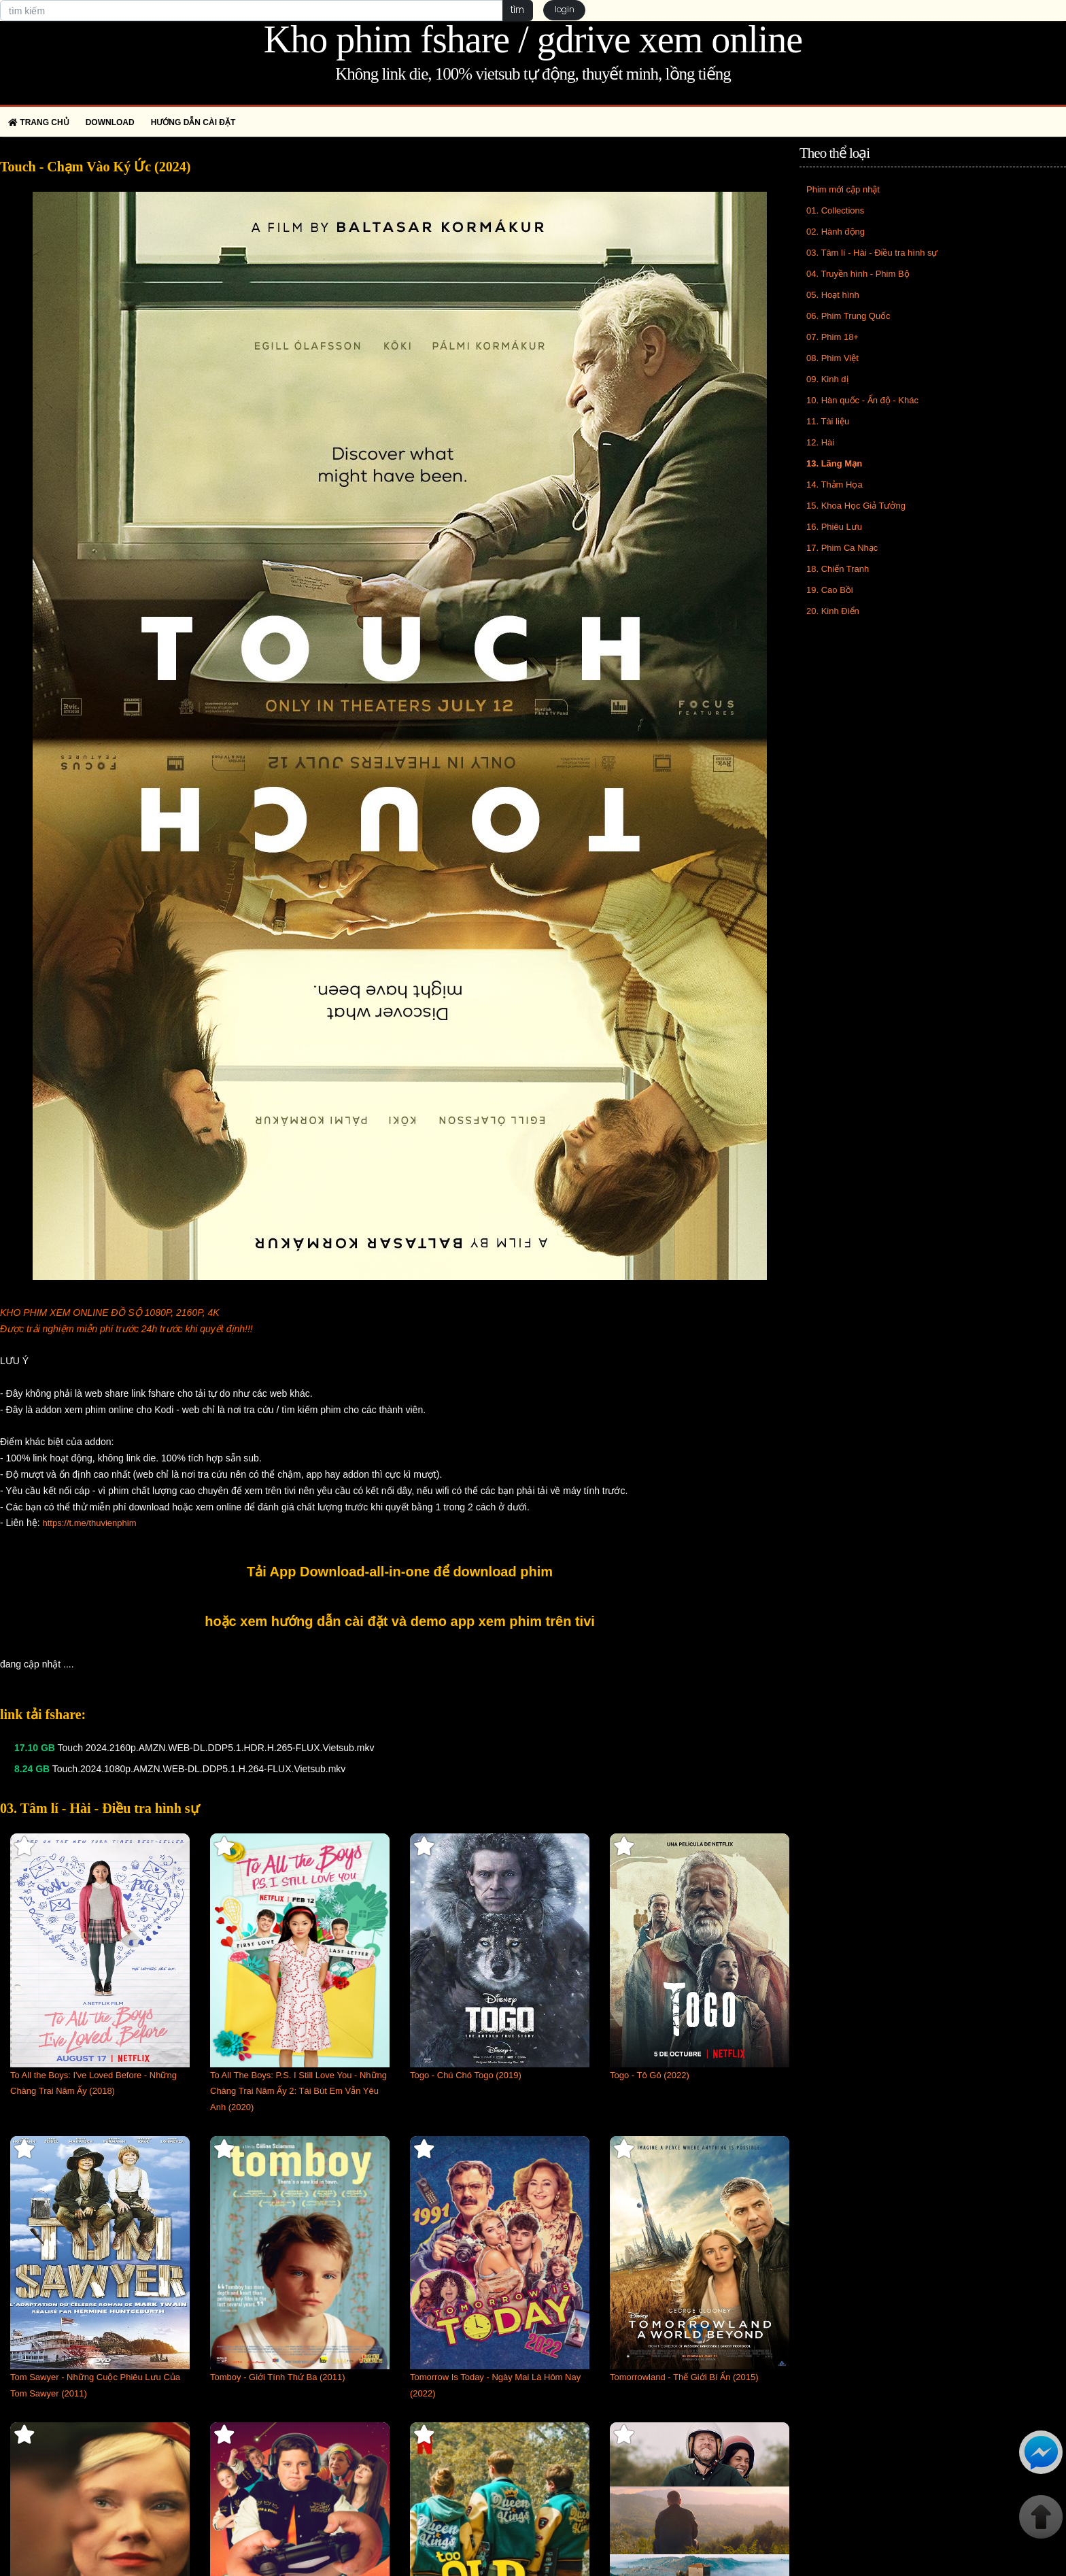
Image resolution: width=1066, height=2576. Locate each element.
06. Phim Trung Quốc (848, 316)
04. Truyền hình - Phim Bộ (858, 274)
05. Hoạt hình (832, 295)
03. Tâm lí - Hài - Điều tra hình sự (872, 253)
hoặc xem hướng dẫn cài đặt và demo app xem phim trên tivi (400, 1621)
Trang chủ (38, 122)
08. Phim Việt (832, 358)
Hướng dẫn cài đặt (193, 122)
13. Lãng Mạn (834, 463)
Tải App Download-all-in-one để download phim (400, 1571)
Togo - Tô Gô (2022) (649, 2075)
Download (110, 122)
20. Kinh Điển (832, 611)
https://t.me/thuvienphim (89, 1523)
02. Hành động (835, 231)
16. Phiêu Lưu (834, 527)
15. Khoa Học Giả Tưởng (856, 506)
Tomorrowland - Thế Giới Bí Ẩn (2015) (684, 2377)
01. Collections (835, 210)
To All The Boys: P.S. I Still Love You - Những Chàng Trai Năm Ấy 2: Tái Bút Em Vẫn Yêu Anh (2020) (298, 2091)
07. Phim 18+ (832, 337)
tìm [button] (515, 10)
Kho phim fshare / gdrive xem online (533, 39)
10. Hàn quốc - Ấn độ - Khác (862, 400)
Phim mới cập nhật (843, 189)
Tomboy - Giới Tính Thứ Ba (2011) (277, 2377)
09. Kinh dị (827, 379)
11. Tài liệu (827, 421)
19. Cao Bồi (829, 590)
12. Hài (820, 442)
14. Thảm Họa (834, 484)
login (565, 10)
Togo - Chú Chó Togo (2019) (465, 2075)
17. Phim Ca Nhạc (842, 548)
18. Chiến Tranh (837, 569)
